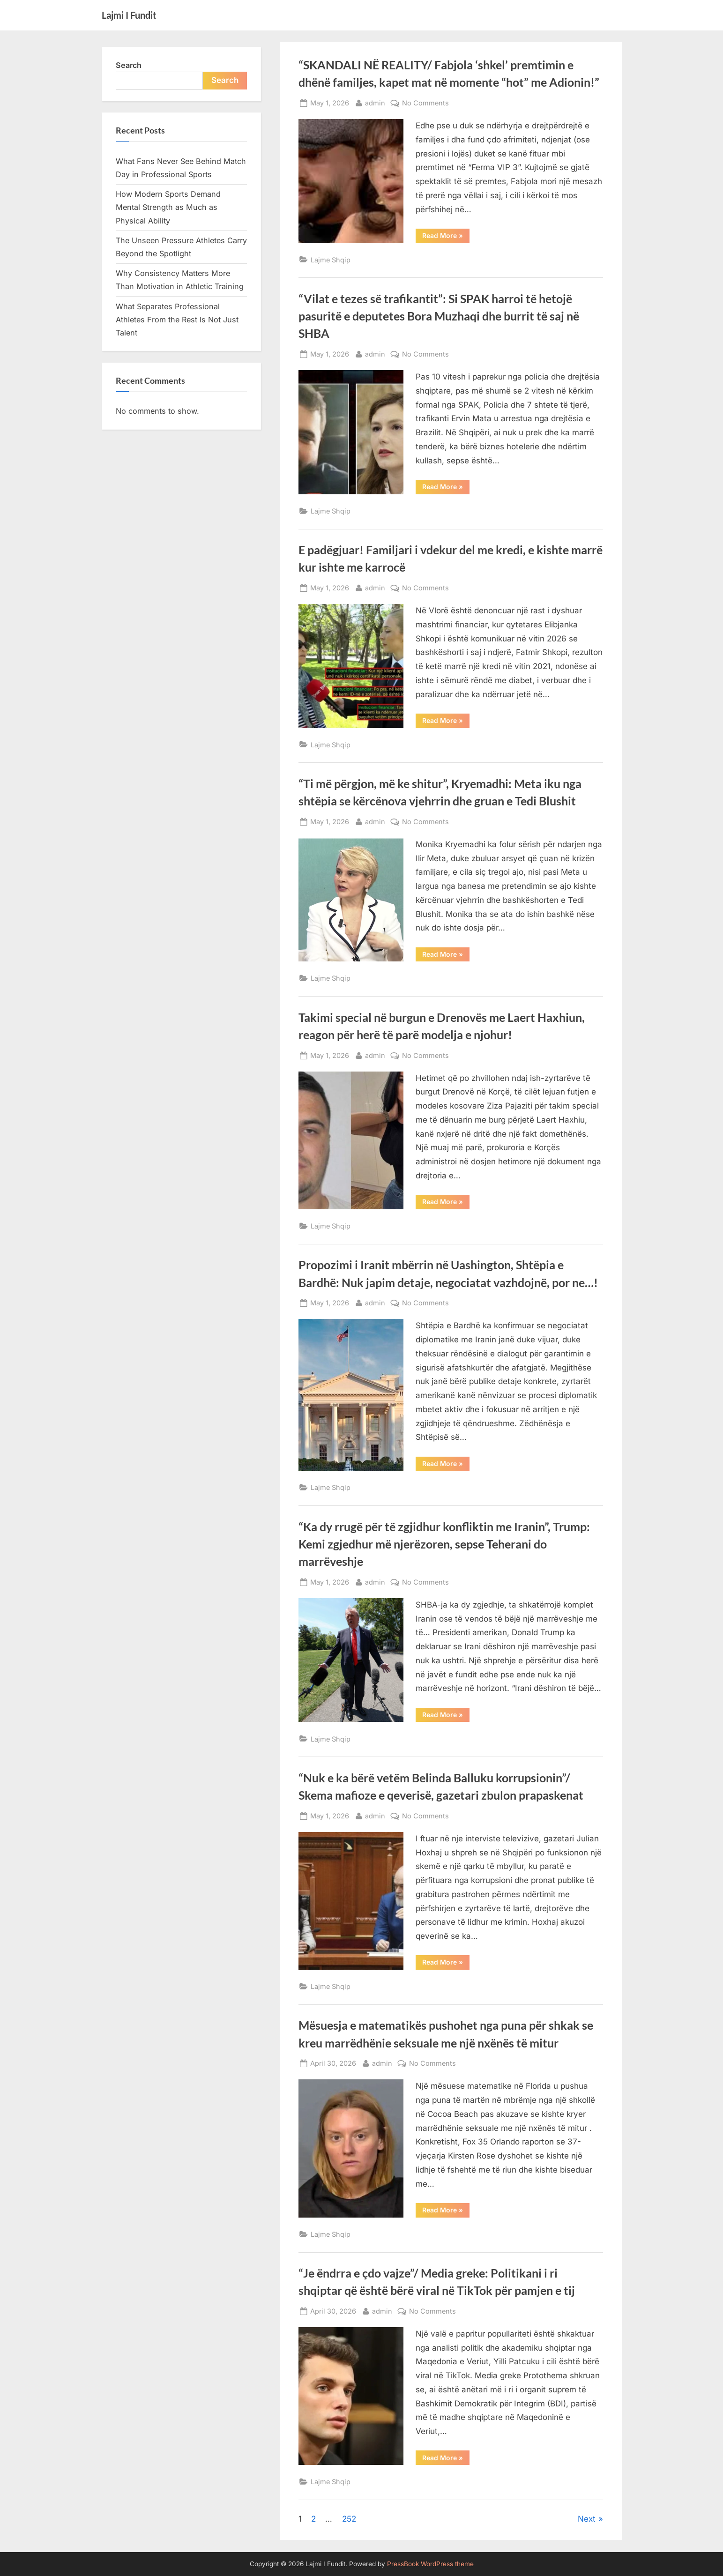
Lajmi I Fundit (129, 15)
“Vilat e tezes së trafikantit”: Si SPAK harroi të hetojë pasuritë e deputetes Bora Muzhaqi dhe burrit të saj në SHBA (438, 316)
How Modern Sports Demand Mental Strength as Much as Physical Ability (168, 207)
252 (349, 2519)
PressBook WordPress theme (430, 2564)
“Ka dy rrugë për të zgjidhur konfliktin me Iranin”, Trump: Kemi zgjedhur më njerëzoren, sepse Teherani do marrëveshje (444, 1544)
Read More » (446, 237)
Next (587, 2519)
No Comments (425, 103)
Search (129, 65)
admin (375, 102)
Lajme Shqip (330, 260)
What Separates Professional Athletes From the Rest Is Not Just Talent (177, 320)
